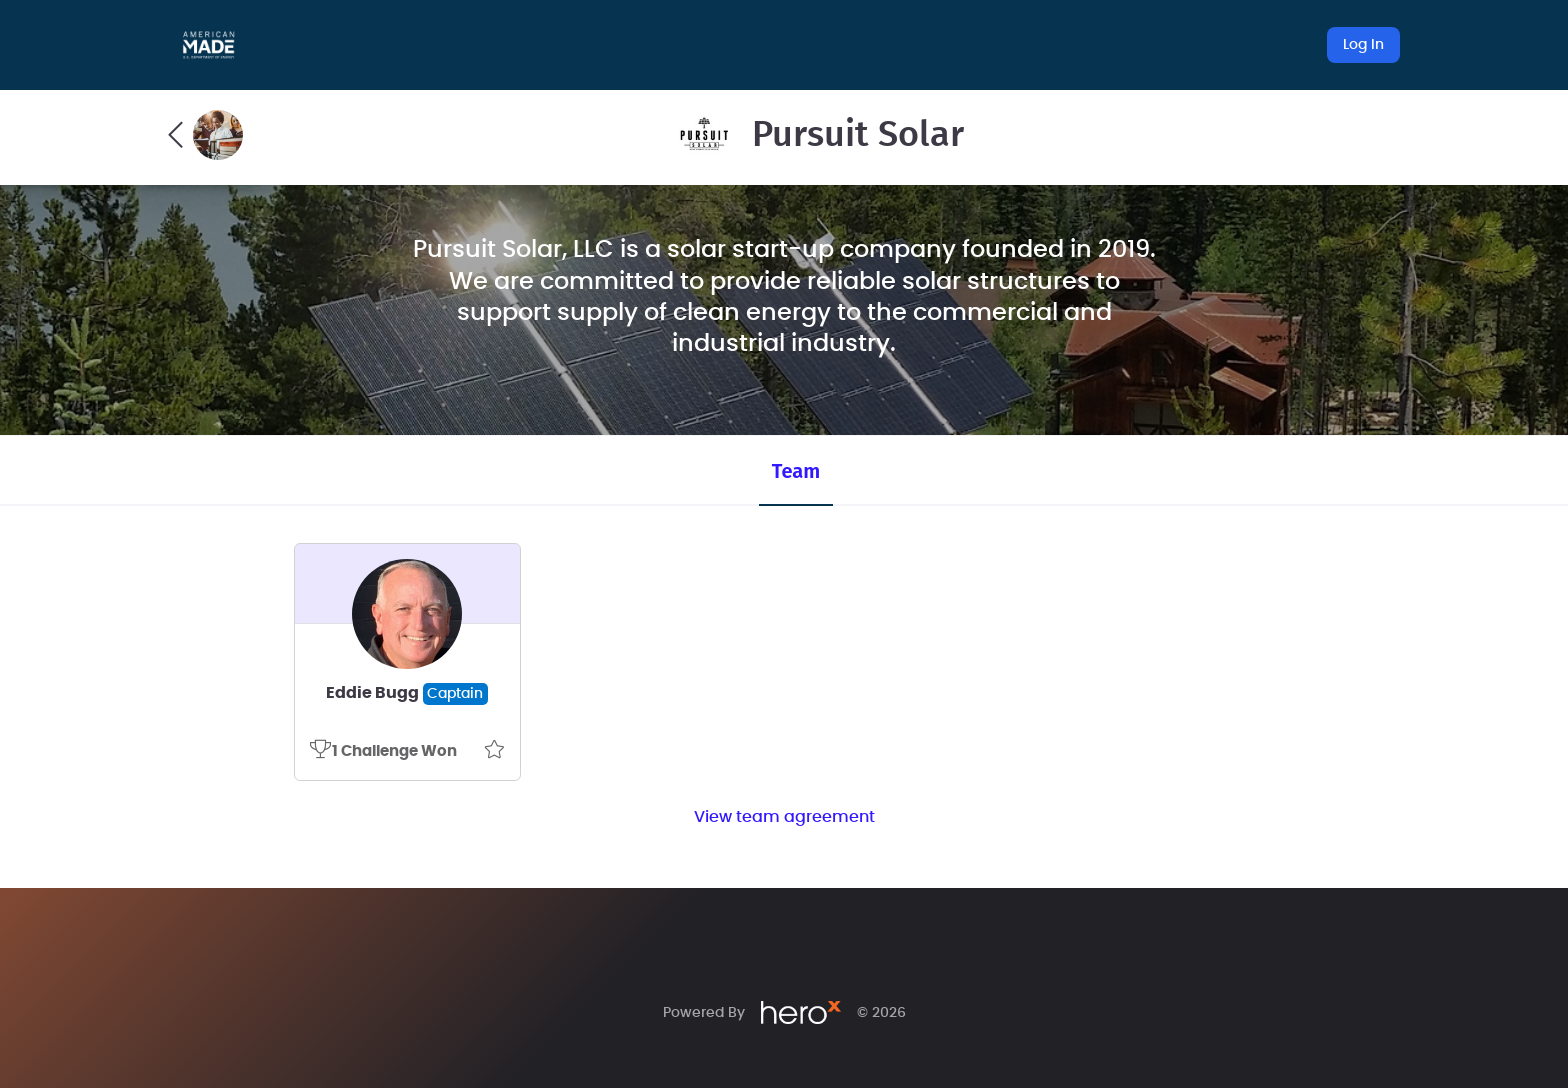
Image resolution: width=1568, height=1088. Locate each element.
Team (796, 471)
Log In (1363, 45)
